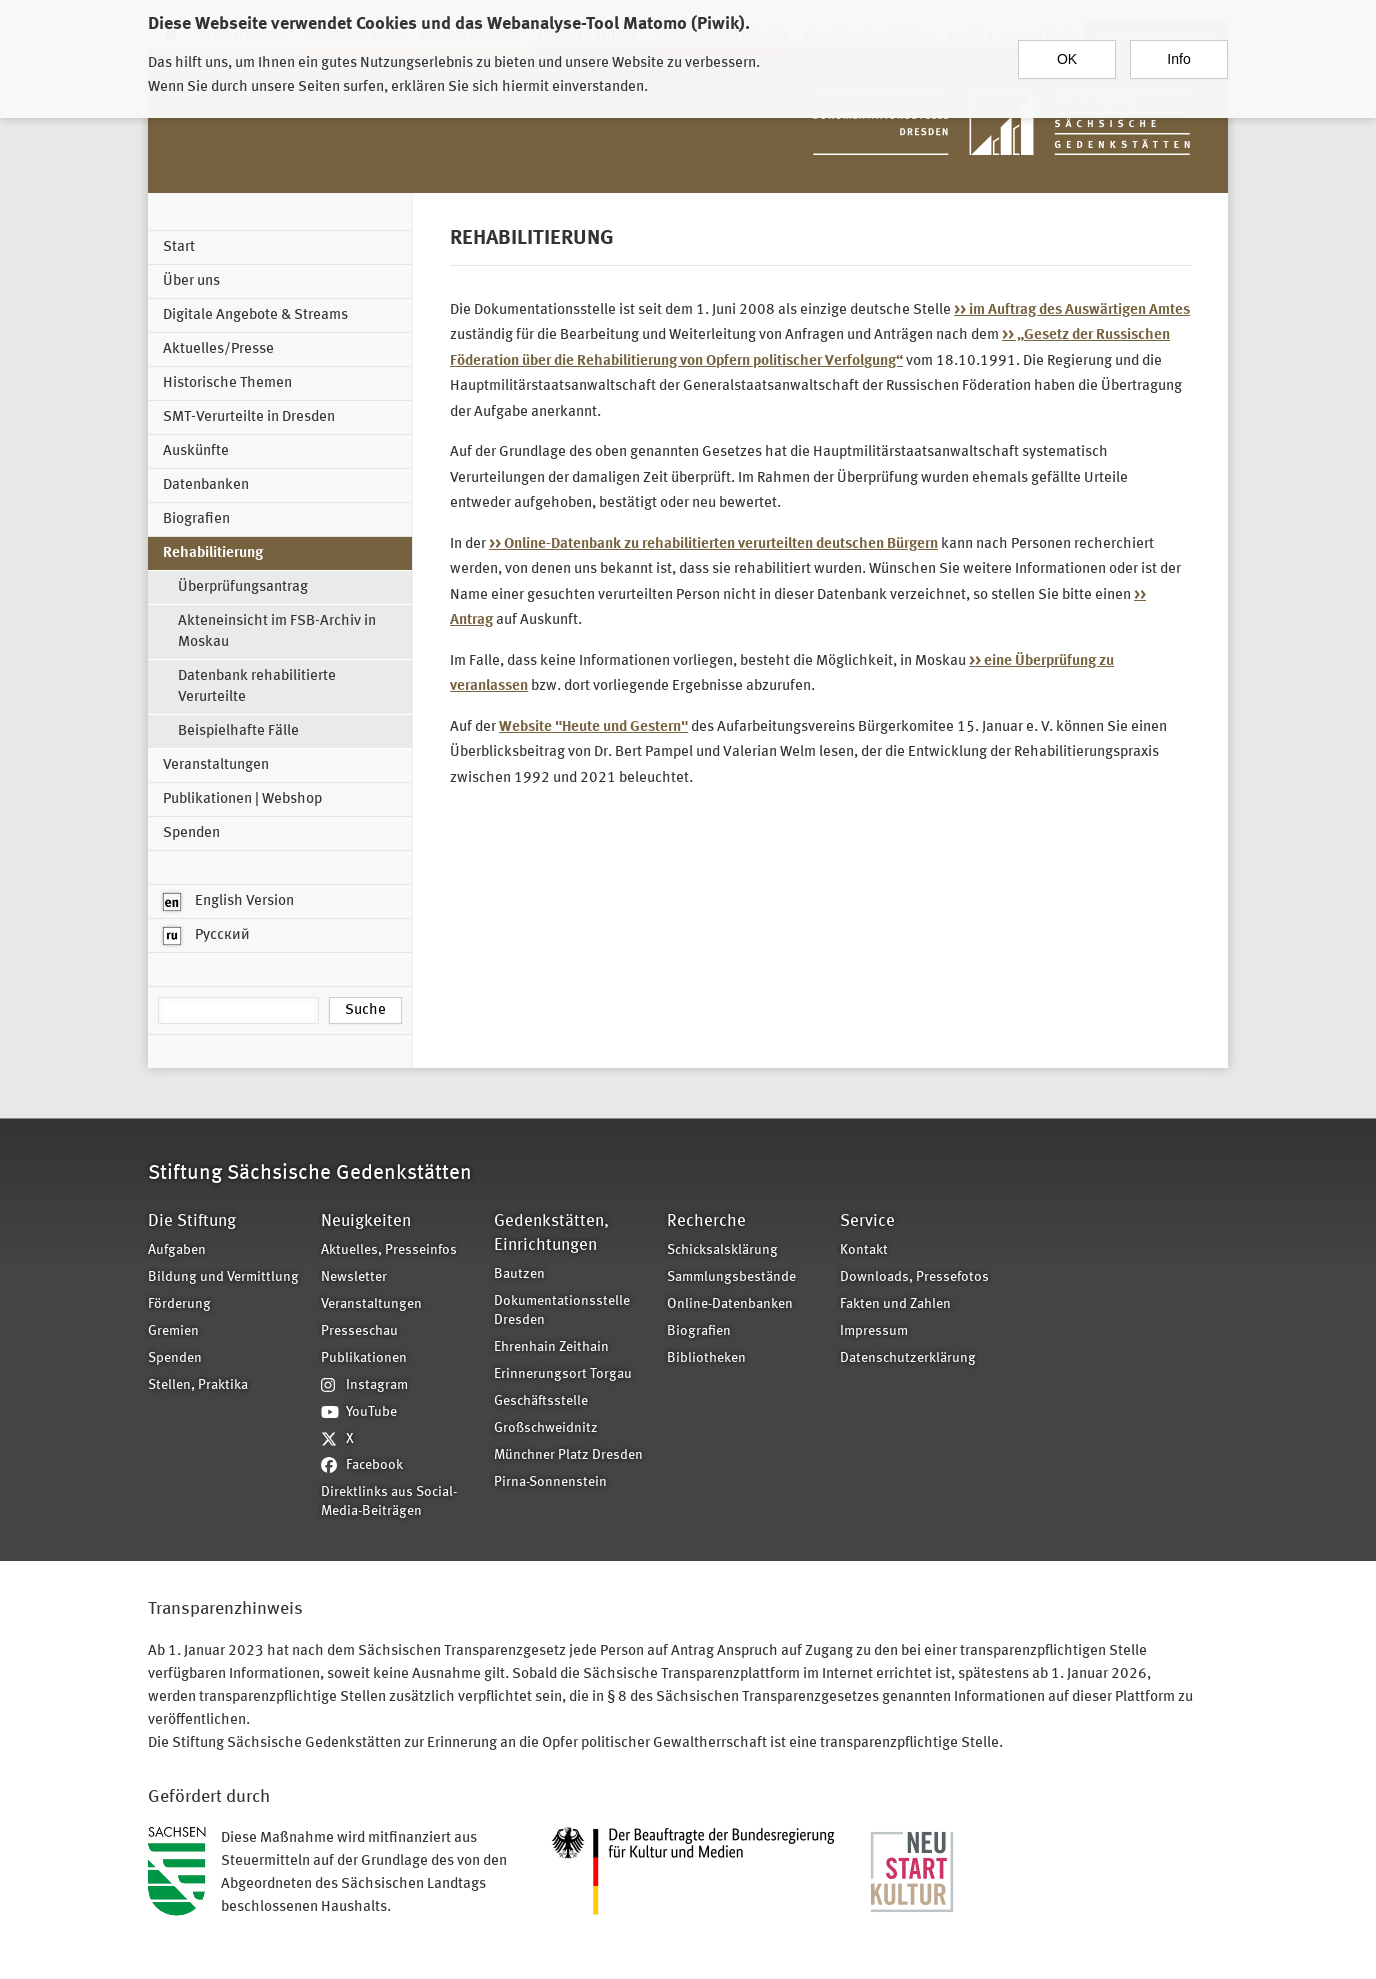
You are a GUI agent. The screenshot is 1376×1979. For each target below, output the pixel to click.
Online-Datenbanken (730, 1304)
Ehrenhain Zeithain (551, 1347)
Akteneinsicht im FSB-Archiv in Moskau (277, 632)
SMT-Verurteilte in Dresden (249, 417)
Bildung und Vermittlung (223, 1277)
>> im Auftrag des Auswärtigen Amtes (1072, 310)
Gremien (173, 1331)
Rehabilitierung (213, 553)
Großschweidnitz (546, 1428)
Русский (206, 936)
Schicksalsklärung (722, 1250)
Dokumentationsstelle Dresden (562, 1311)
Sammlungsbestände (731, 1277)
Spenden (191, 833)
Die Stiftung (192, 1221)
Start (179, 247)
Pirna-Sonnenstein (550, 1482)
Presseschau (359, 1331)
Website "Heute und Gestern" (593, 727)
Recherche (706, 1221)
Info (1178, 57)
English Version (228, 902)
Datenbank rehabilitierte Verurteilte (257, 687)
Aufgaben (177, 1250)
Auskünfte (196, 451)
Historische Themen (227, 383)
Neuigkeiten (366, 1221)
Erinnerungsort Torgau (563, 1374)
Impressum (874, 1331)
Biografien (196, 519)
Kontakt (864, 1250)
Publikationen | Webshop (242, 799)
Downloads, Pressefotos (914, 1277)
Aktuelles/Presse (218, 349)
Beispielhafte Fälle (238, 731)
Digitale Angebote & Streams (255, 315)
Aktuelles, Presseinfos (389, 1250)
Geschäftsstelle (541, 1401)
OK (1067, 57)
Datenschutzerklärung (908, 1358)
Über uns (191, 281)
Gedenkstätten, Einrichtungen (551, 1233)
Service (867, 1221)
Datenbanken (206, 485)
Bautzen (519, 1274)
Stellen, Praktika (198, 1385)
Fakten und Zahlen (895, 1304)
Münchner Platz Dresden (568, 1455)
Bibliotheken (706, 1358)
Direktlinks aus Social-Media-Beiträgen (389, 1502)
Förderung (179, 1304)
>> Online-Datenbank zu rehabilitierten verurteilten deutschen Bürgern (713, 544)
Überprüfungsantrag (243, 587)
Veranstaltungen (216, 765)
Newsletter (354, 1277)
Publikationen (364, 1358)
